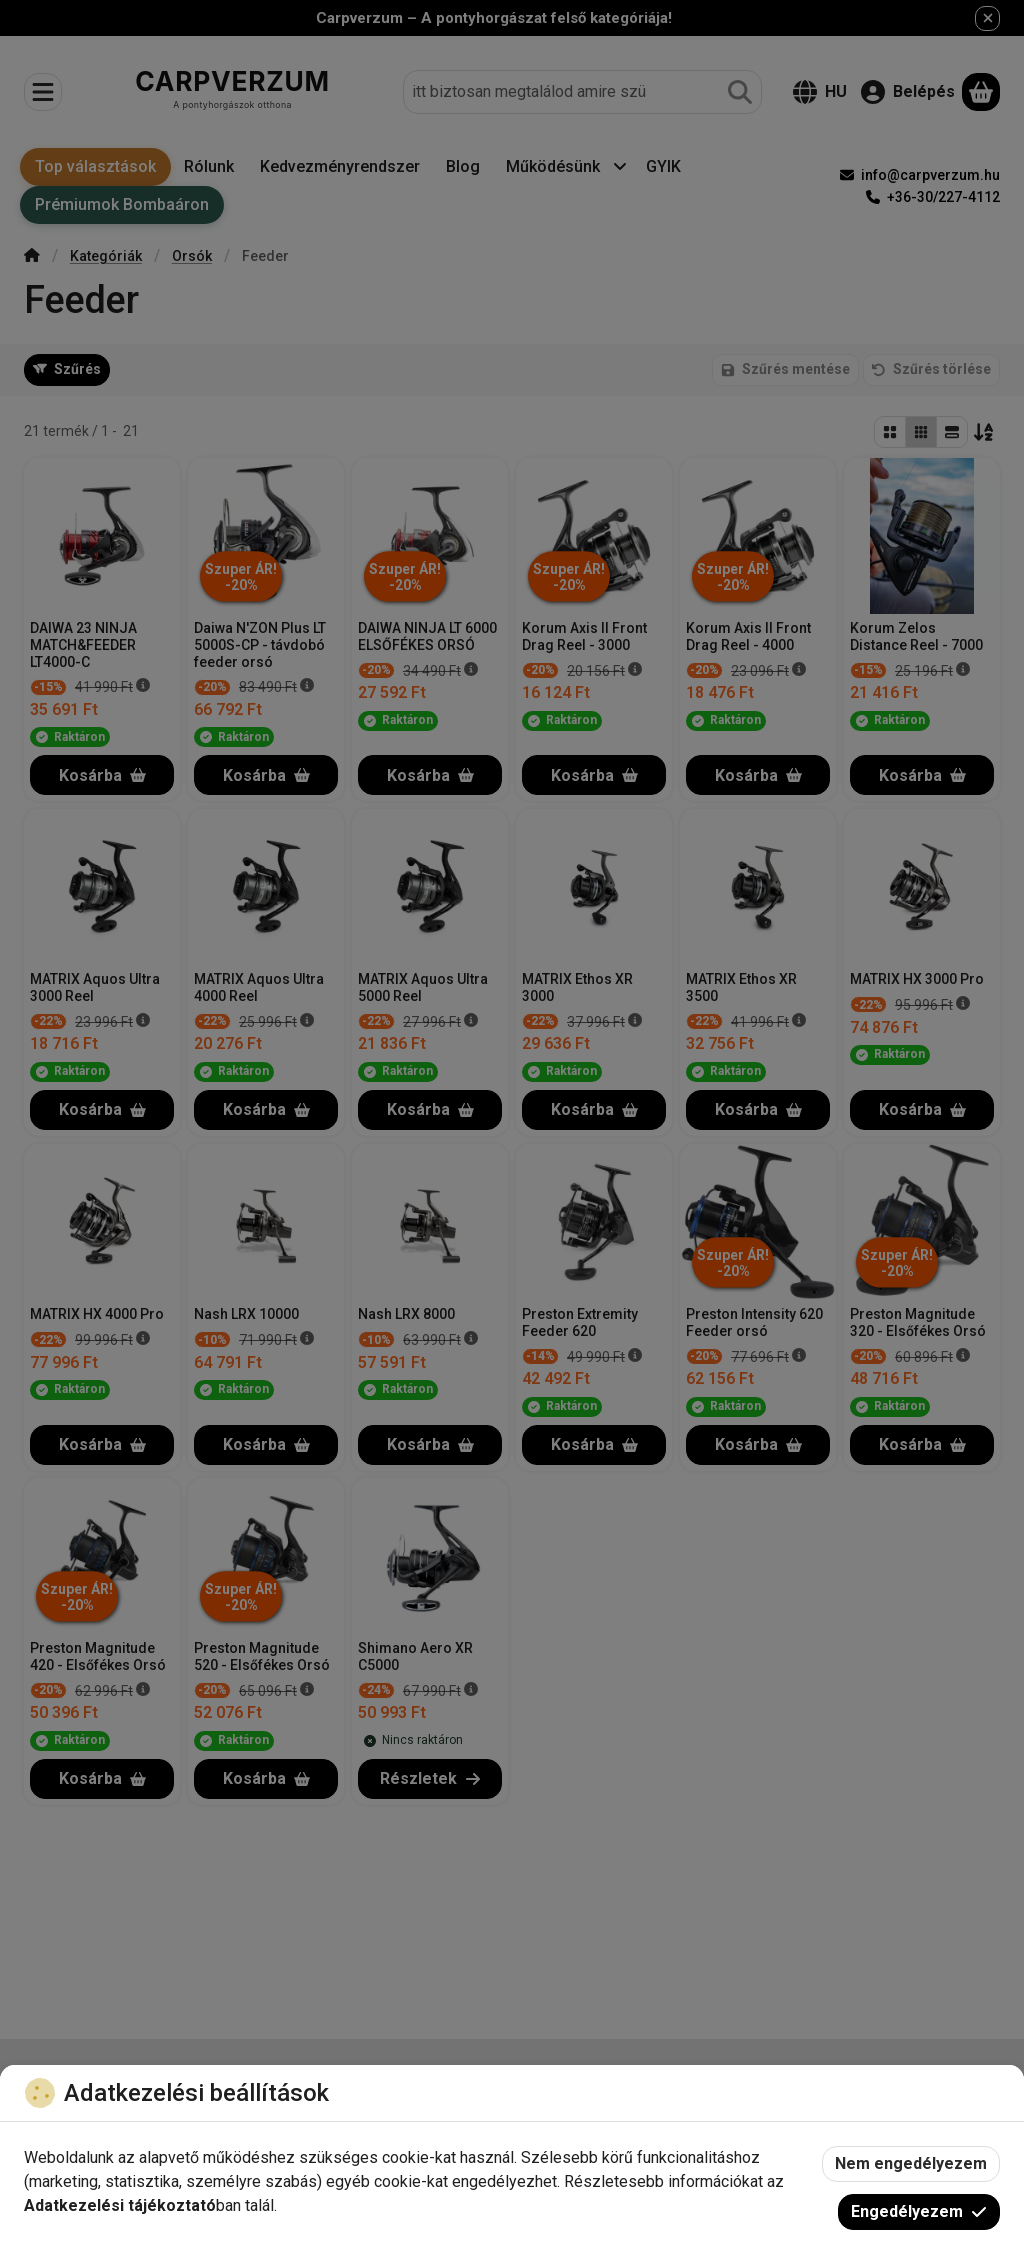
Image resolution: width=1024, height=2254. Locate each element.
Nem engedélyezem (911, 2163)
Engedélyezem (919, 2211)
